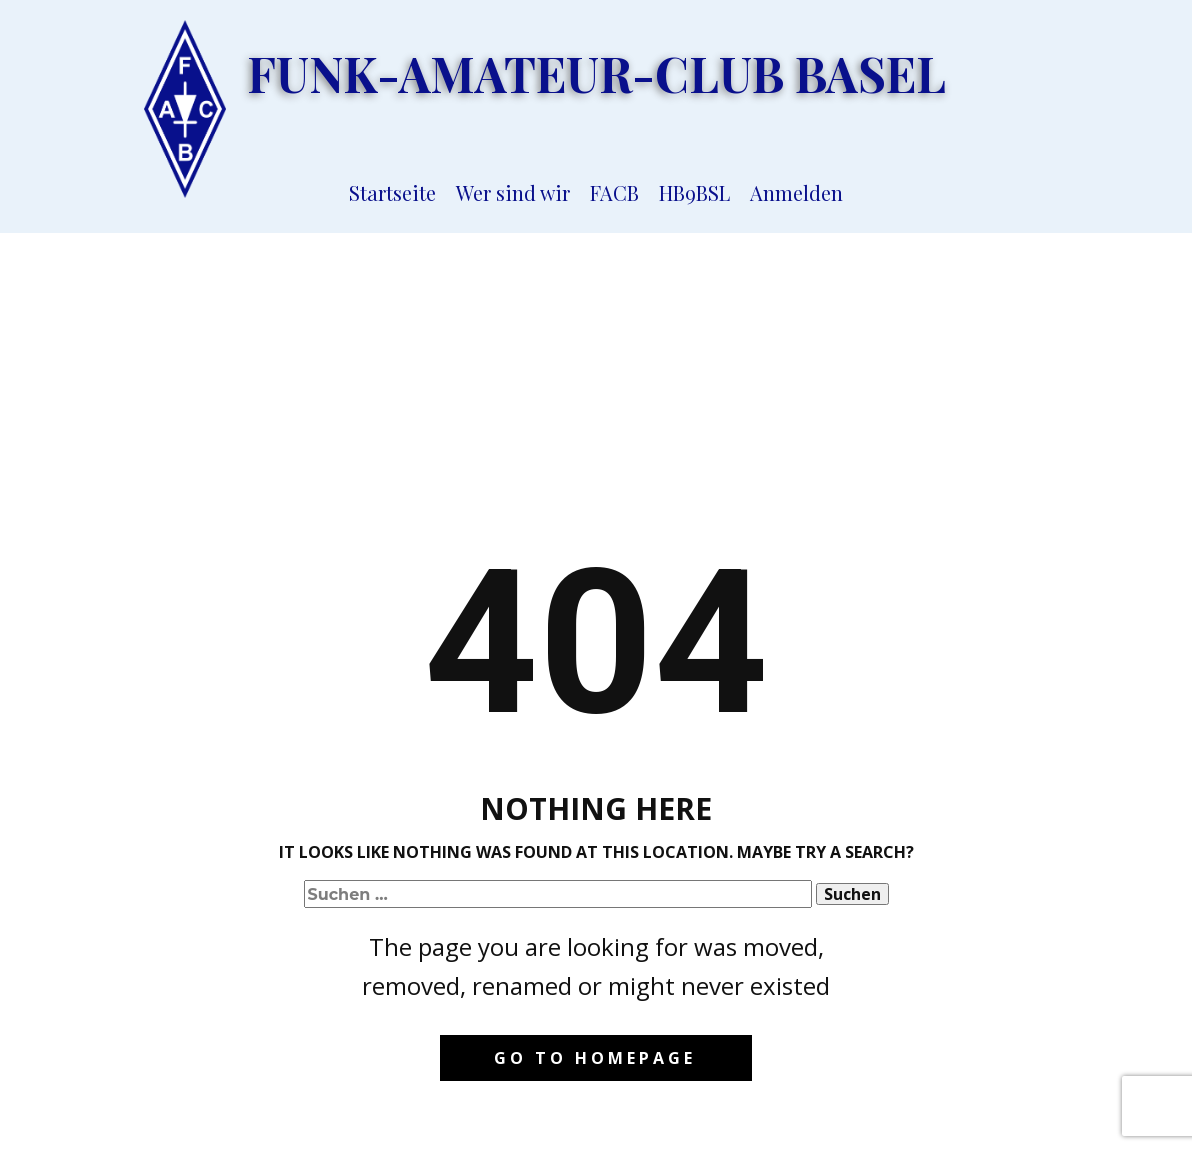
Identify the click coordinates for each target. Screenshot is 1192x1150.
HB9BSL (694, 192)
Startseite (392, 192)
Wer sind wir (513, 192)
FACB (614, 192)
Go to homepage (595, 1058)
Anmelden (796, 192)
